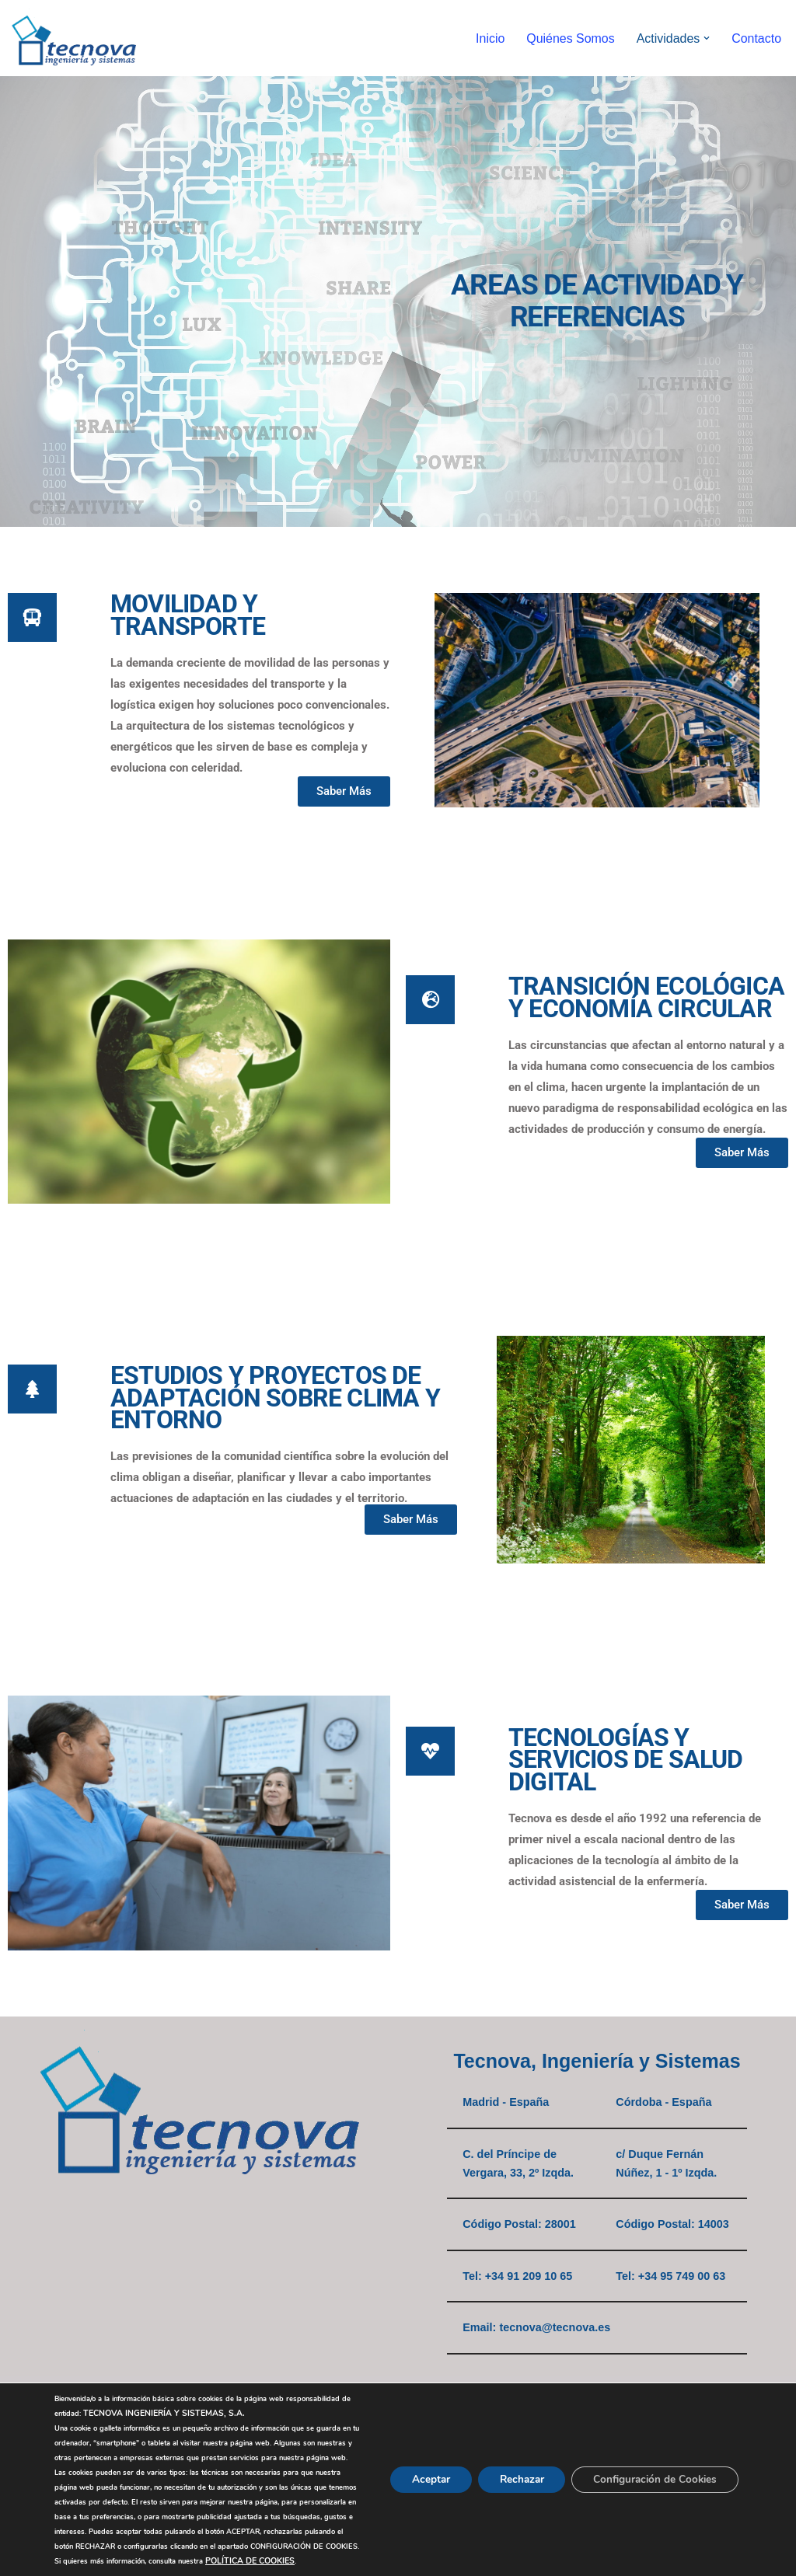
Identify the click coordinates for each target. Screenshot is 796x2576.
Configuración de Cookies (651, 2464)
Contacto (756, 38)
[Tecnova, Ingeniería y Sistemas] (74, 38)
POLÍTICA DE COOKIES (250, 2561)
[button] (706, 38)
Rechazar (511, 2464)
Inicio (489, 38)
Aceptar (415, 2464)
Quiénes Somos (569, 38)
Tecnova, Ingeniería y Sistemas (596, 2061)
